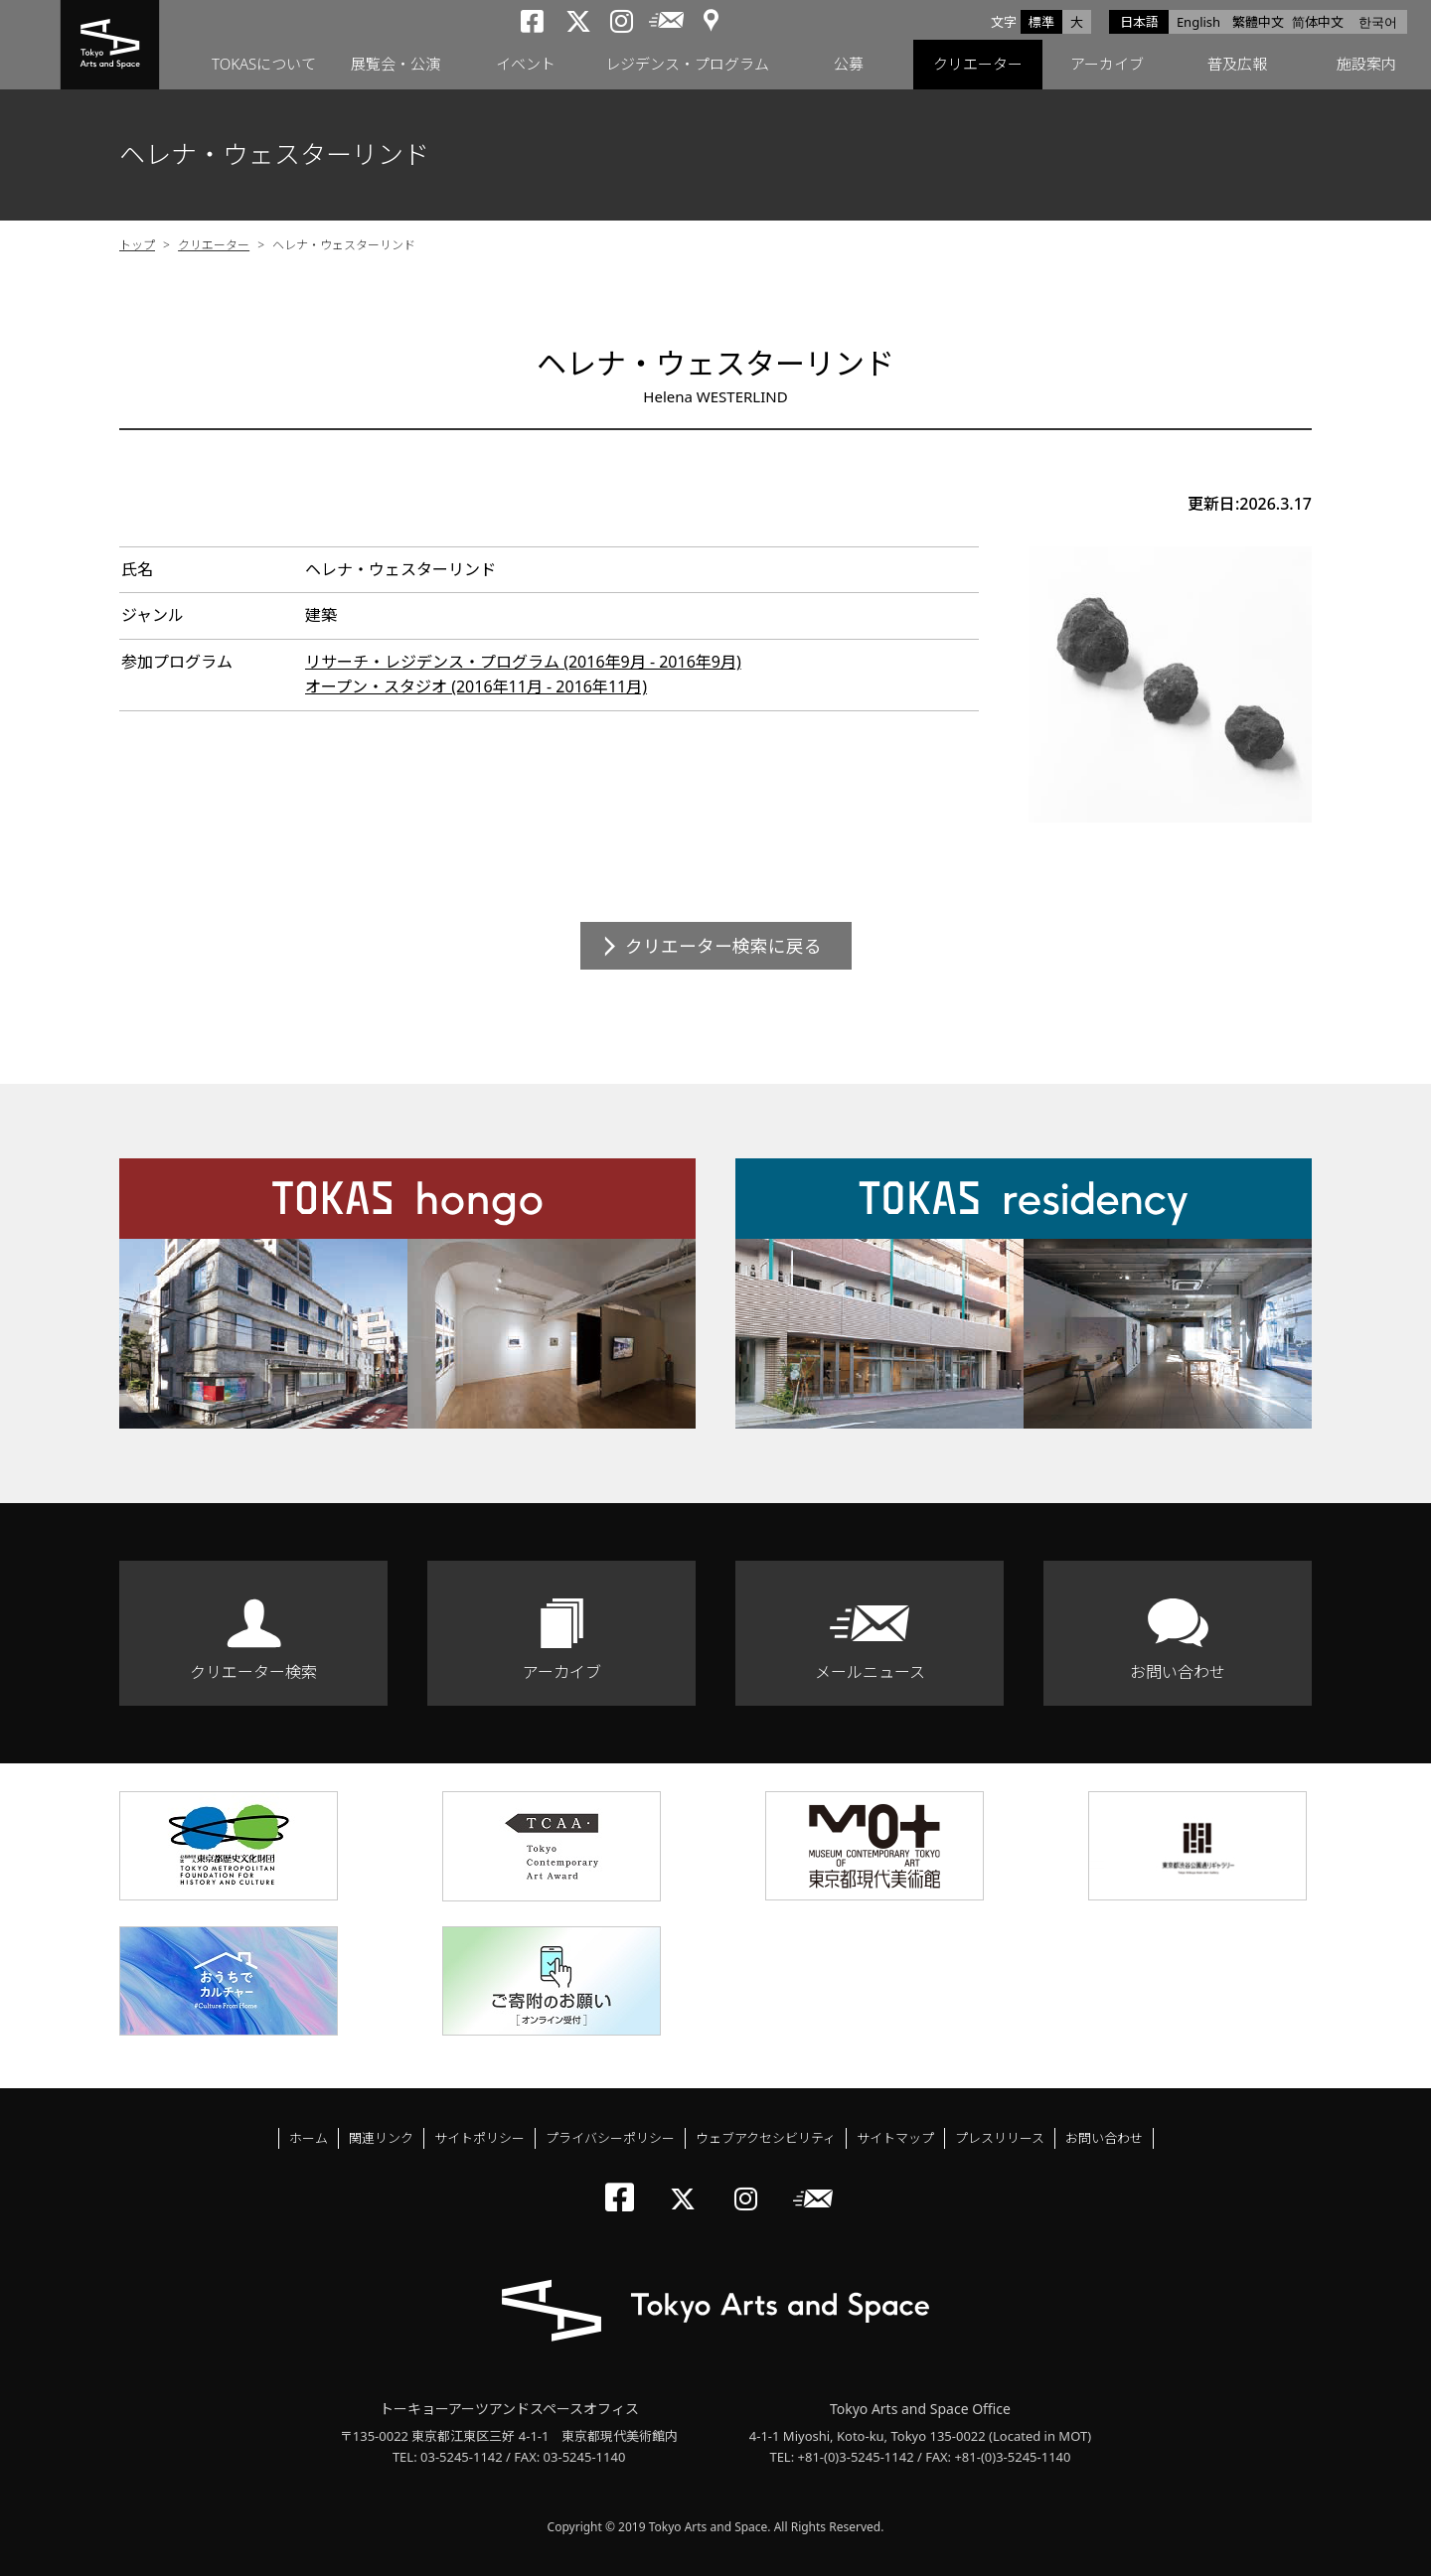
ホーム (308, 2138)
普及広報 (1237, 65)
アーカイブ (1107, 65)
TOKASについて (264, 65)
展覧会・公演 (395, 65)
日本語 (1139, 22)
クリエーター (978, 65)
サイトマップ (895, 2138)
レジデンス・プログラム (687, 65)
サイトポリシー (479, 2138)
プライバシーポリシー (610, 2138)
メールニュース (870, 1672)
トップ (137, 244)
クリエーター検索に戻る (723, 946)
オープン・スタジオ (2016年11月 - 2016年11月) (476, 686)
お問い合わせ (1177, 1672)
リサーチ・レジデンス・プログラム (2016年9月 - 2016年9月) (523, 662)
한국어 (1377, 22)
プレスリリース (999, 2138)
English (1198, 22)
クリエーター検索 (253, 1672)
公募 (849, 65)
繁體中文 (1258, 22)
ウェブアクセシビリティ (766, 2138)
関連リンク (381, 2138)
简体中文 (1318, 22)
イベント (526, 65)
